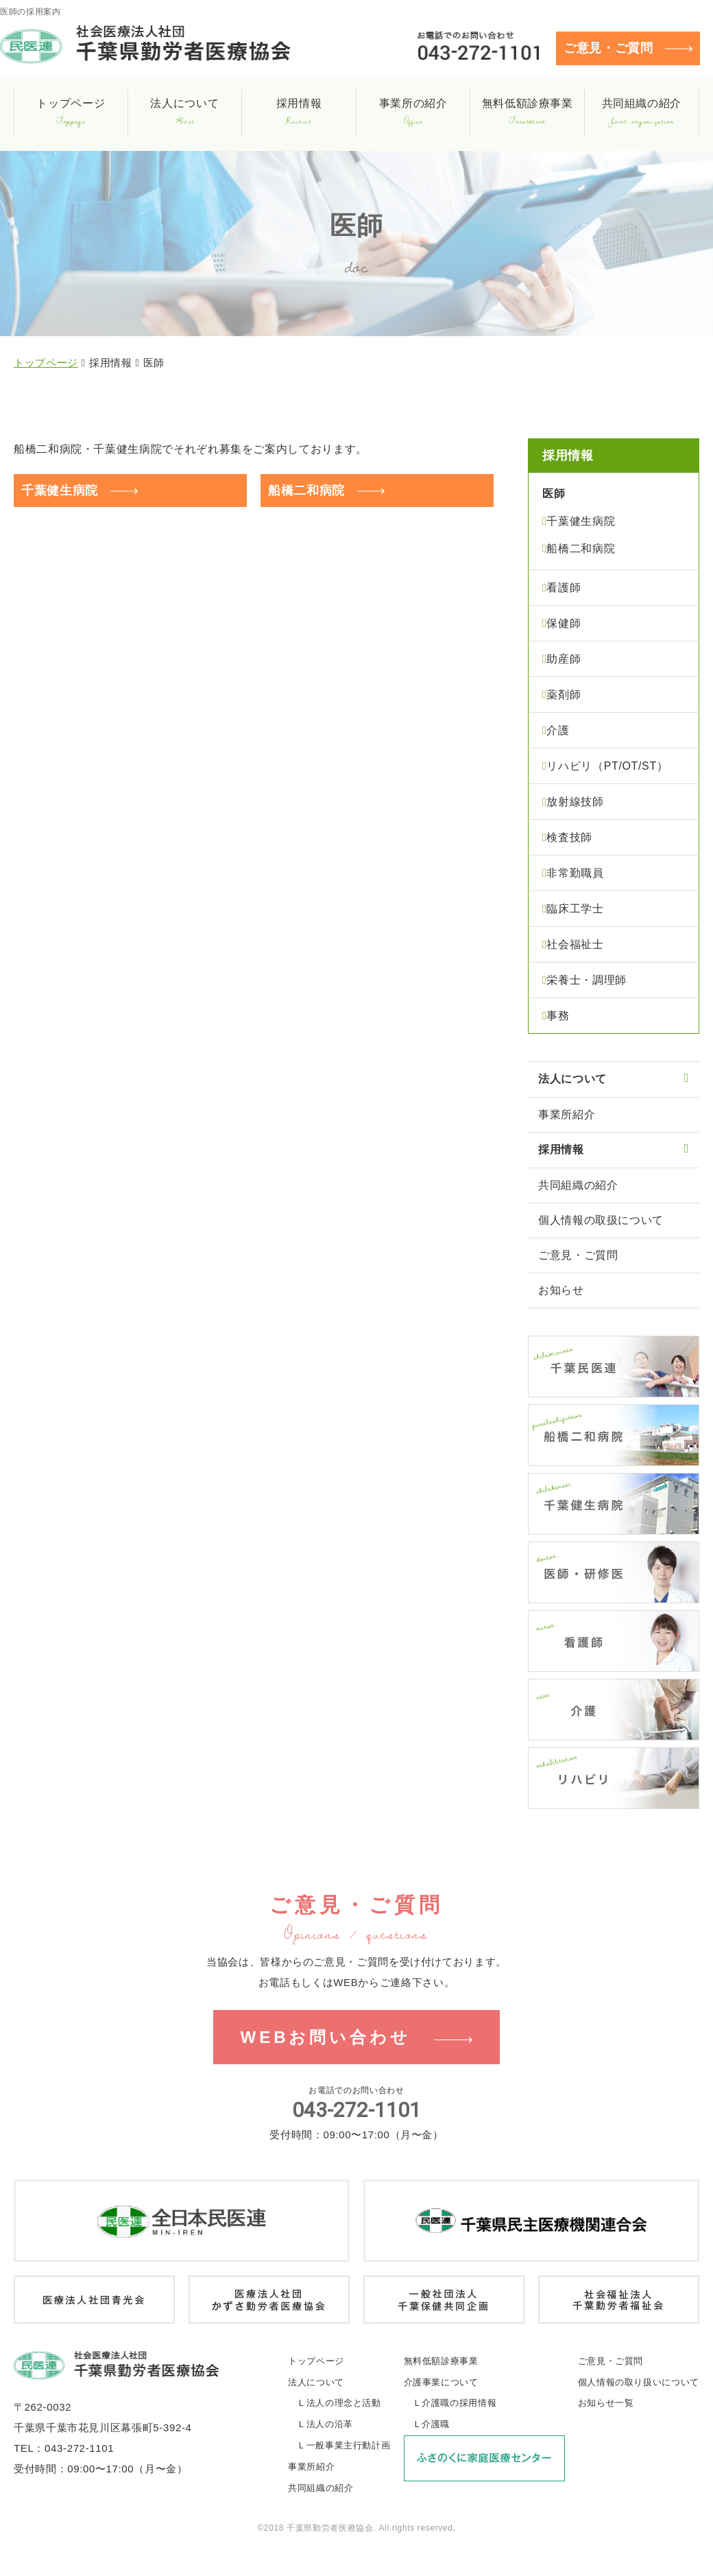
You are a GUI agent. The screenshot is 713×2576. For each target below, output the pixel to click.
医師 (553, 493)
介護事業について (441, 2383)
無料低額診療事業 (441, 2362)
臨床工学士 (574, 908)
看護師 (563, 587)
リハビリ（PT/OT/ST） (607, 766)
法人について (316, 2383)
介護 (557, 730)
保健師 (563, 623)
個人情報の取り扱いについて (638, 2383)
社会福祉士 (574, 944)
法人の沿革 (329, 2426)
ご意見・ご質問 (608, 48)
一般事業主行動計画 (348, 2447)
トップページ (46, 362)
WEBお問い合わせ (325, 2038)
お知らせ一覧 (606, 2405)
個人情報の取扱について (601, 1220)
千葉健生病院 (59, 490)
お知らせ (561, 1290)
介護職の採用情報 (459, 2405)
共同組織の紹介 (578, 1185)
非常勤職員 (574, 873)
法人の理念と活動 (343, 2405)
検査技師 (569, 837)
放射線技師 (574, 801)
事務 (557, 1015)
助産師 (563, 659)
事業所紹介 (566, 1114)
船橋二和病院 (306, 490)
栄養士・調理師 (586, 980)
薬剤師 (563, 694)
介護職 (436, 2426)
